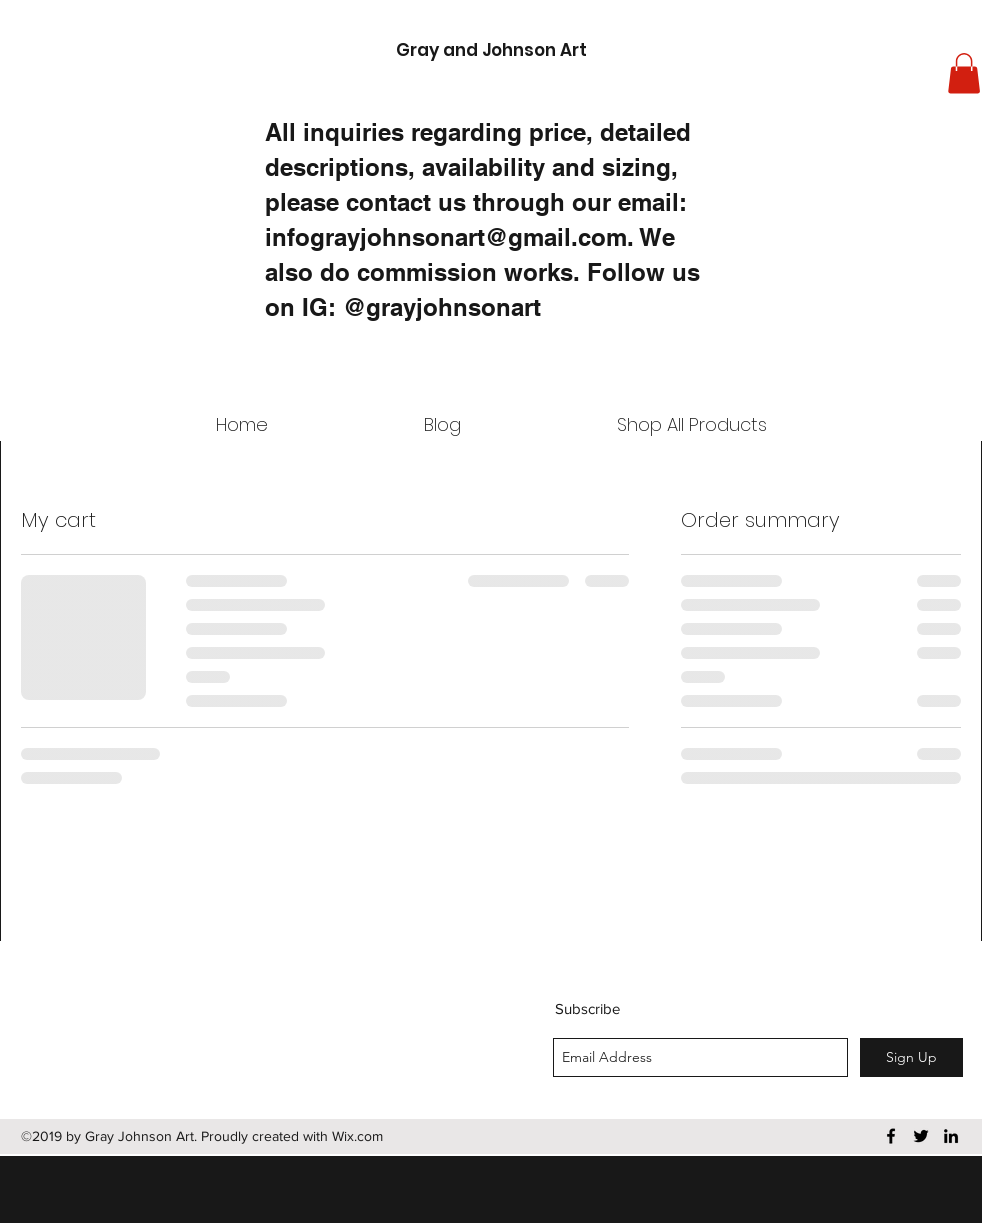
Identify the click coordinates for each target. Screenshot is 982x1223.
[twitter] (921, 1136)
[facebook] (891, 1136)
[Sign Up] (911, 1057)
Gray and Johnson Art (491, 50)
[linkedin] (951, 1136)
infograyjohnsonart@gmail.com (446, 237)
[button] (964, 73)
